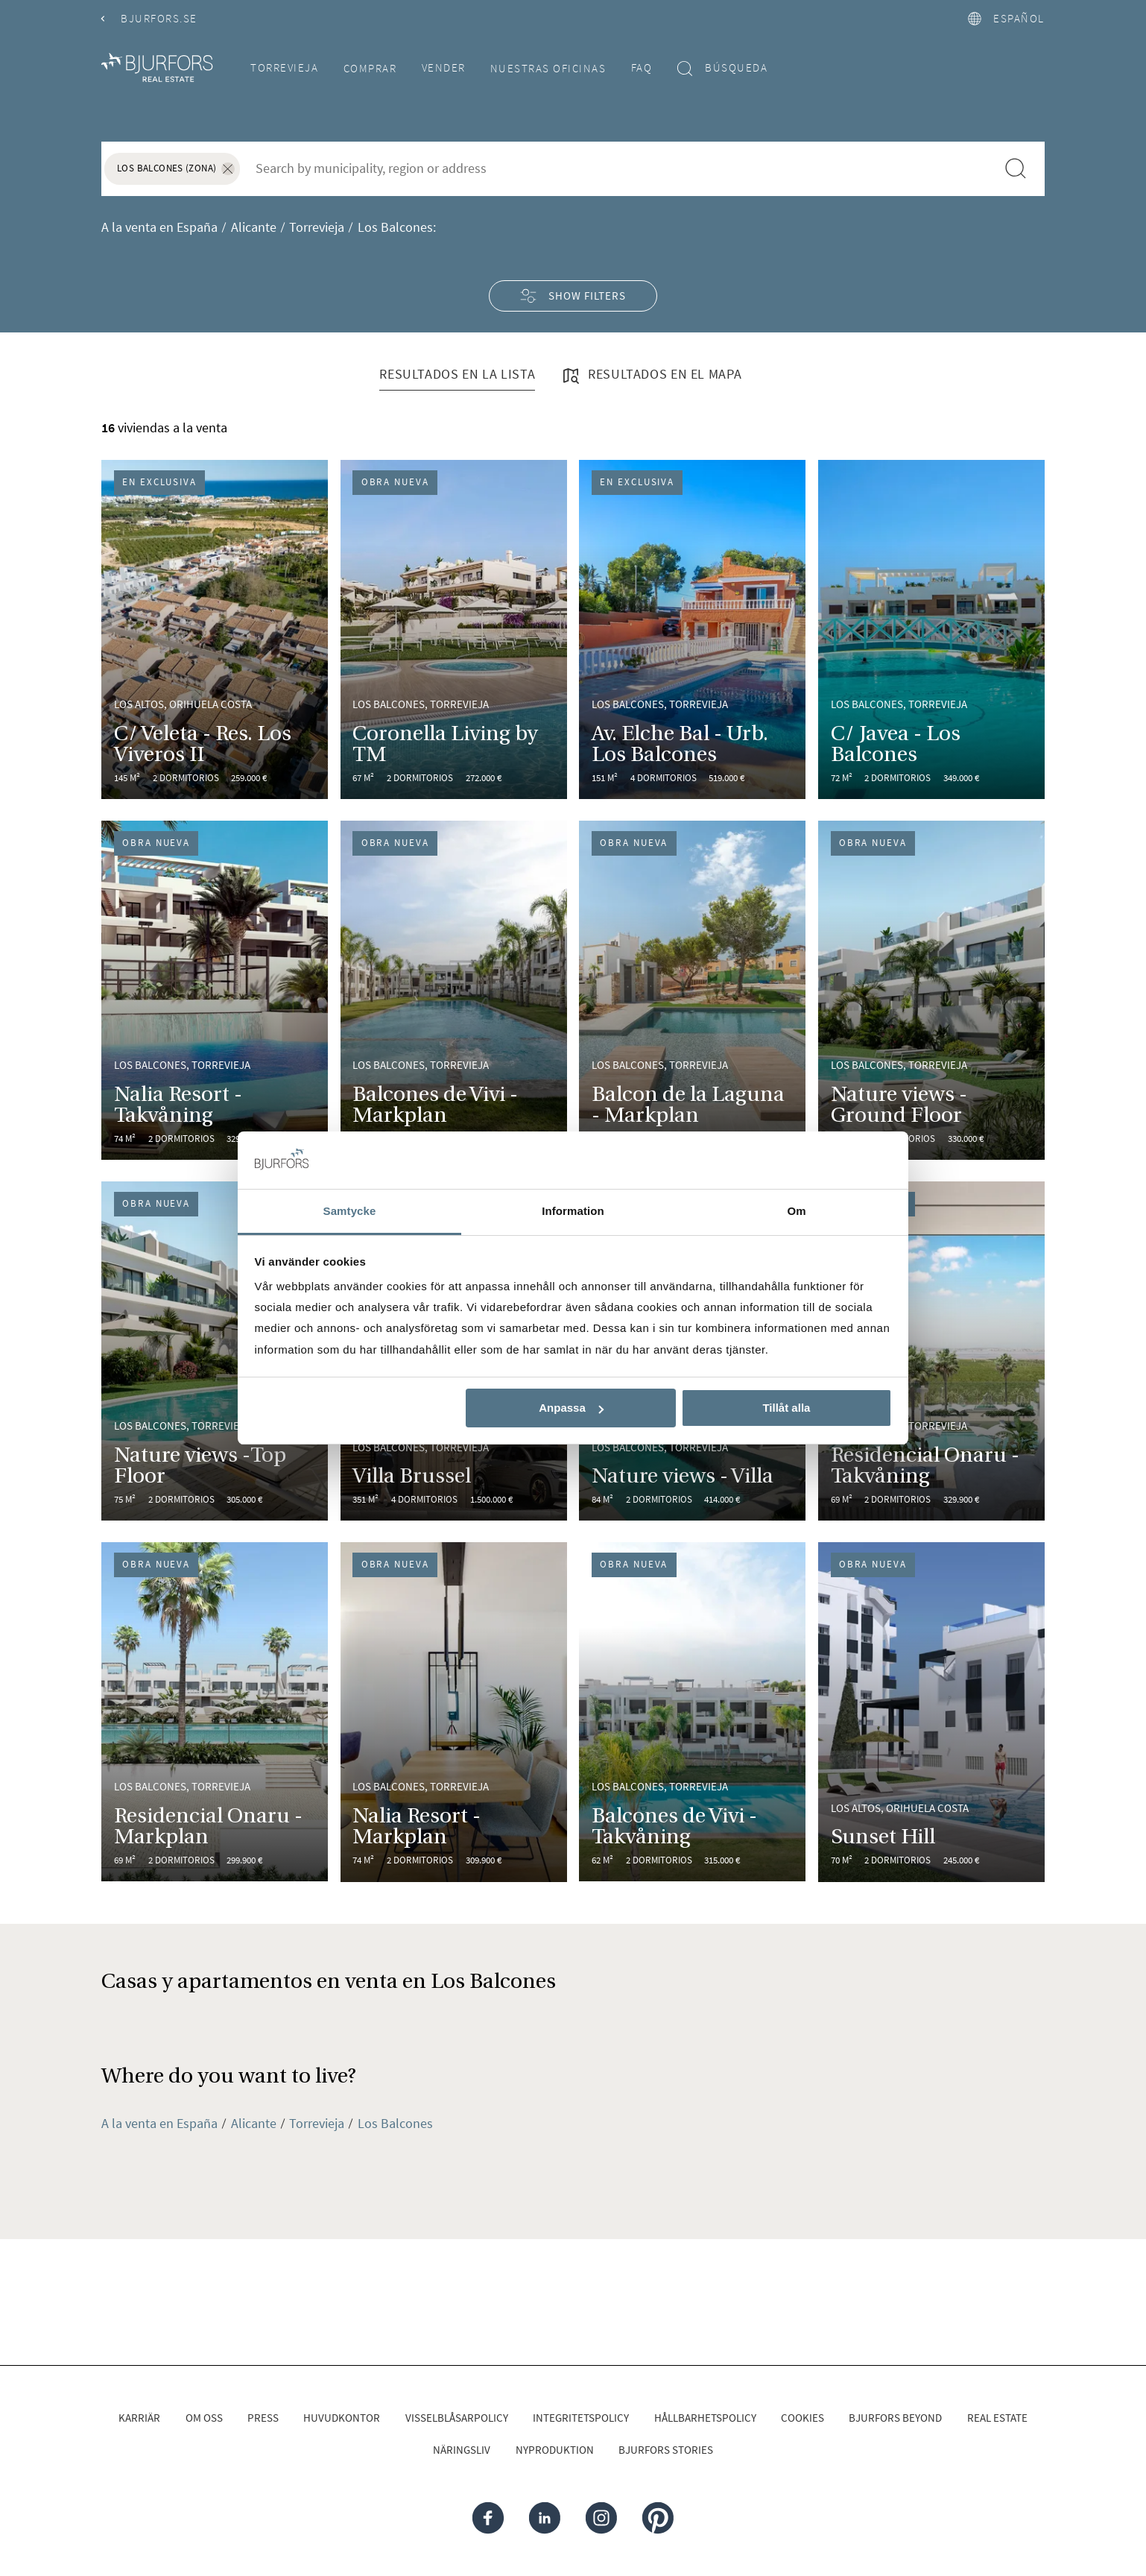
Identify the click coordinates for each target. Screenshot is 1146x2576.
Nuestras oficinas (548, 68)
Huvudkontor (341, 2418)
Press (263, 2418)
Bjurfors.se (149, 18)
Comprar (370, 68)
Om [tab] (796, 1211)
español (1006, 18)
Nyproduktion (555, 2450)
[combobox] (618, 168)
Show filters (573, 295)
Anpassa (571, 1407)
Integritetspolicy (581, 2418)
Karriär (139, 2418)
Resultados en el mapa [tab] (651, 375)
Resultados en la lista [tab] (457, 373)
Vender (444, 67)
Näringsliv (461, 2450)
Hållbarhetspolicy (705, 2418)
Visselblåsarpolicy (456, 2418)
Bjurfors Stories (665, 2450)
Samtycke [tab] (349, 1211)
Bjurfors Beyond (895, 2418)
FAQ (642, 67)
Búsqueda (722, 68)
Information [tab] (573, 1211)
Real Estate (997, 2418)
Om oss (204, 2418)
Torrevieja (284, 67)
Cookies (802, 2418)
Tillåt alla (786, 1407)
